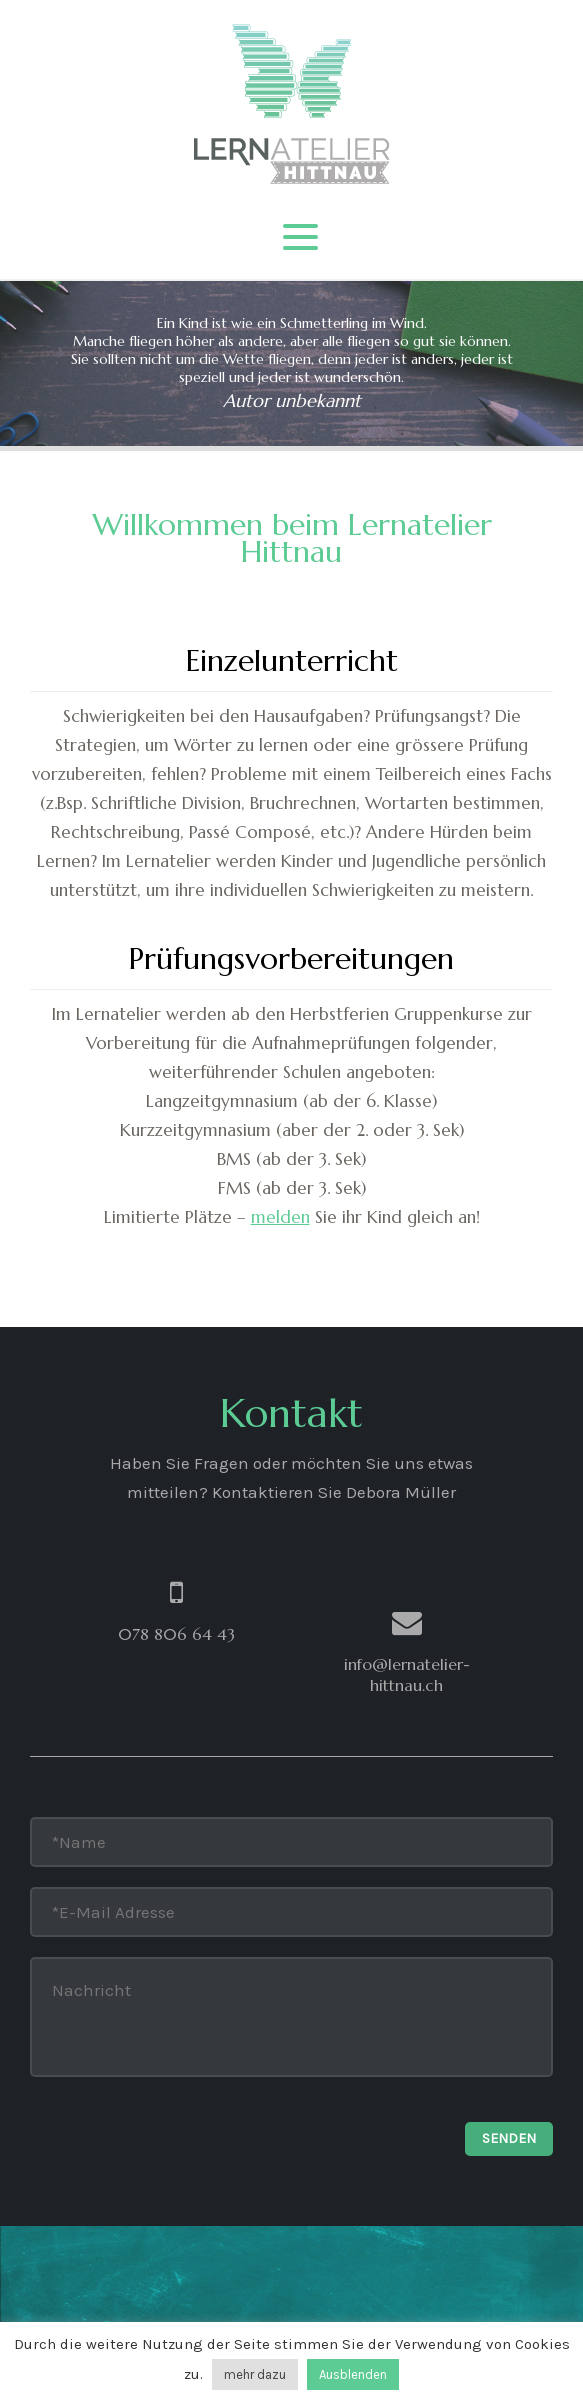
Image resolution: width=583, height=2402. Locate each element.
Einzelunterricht (292, 660)
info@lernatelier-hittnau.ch (407, 1674)
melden (280, 1217)
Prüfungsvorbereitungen (291, 958)
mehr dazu (255, 2374)
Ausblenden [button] (353, 2374)
